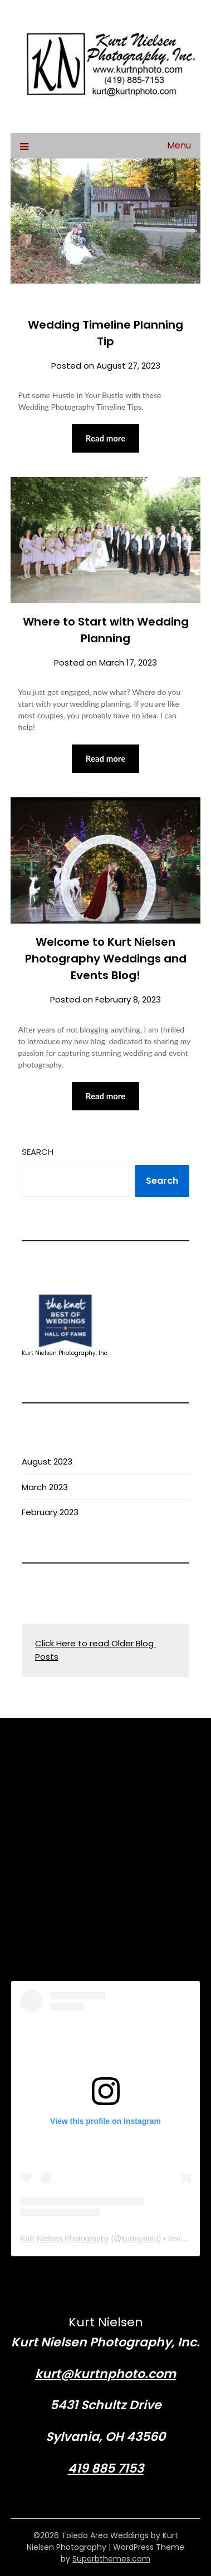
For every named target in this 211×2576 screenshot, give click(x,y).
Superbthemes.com (111, 2558)
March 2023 (45, 1487)
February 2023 (50, 1512)
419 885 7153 (106, 2468)
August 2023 (47, 1461)
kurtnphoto (139, 2238)
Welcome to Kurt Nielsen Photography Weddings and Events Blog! (106, 958)
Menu (179, 145)
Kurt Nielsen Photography (64, 2238)
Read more (106, 438)
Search (37, 1152)
